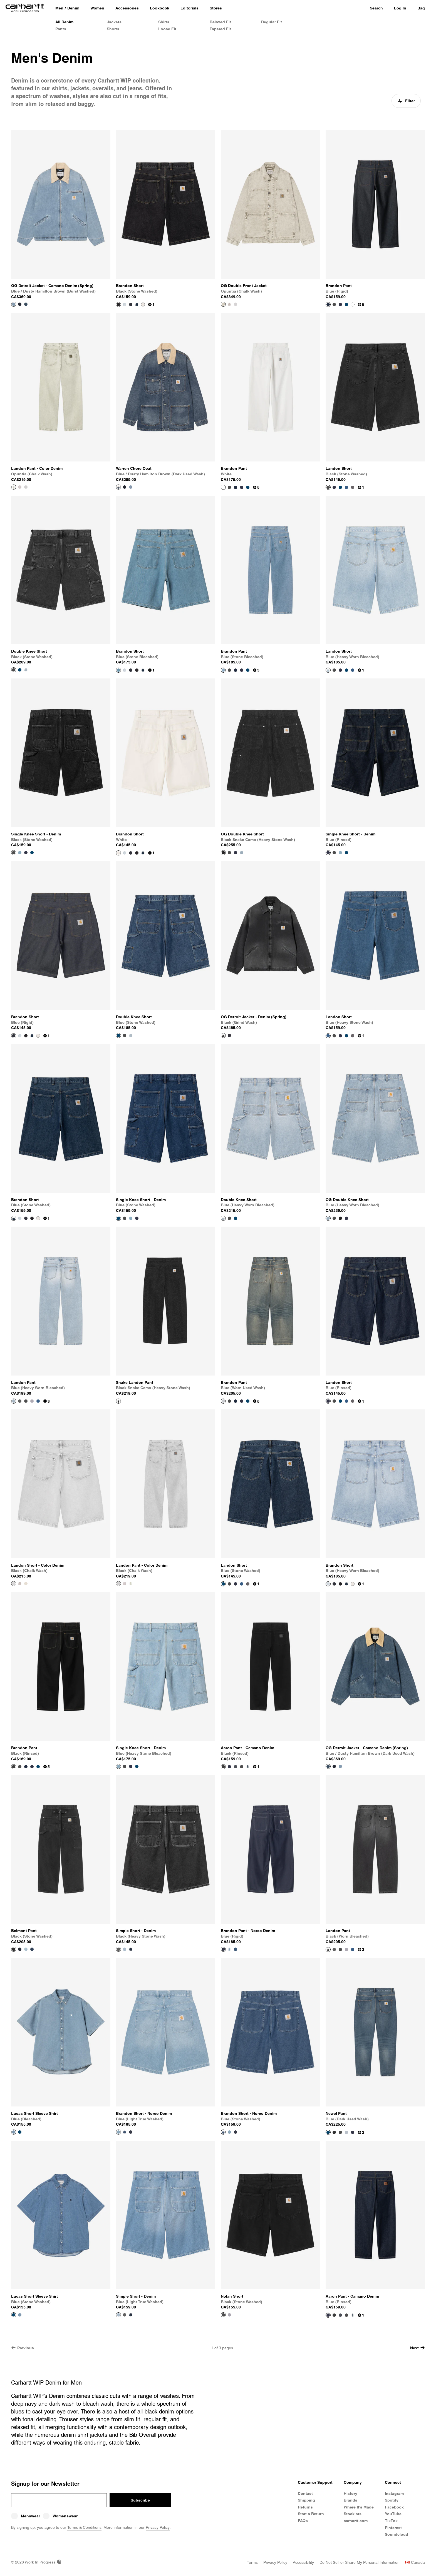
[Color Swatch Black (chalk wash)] (235, 304)
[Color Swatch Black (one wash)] (334, 2132)
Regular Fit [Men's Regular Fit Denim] (271, 22)
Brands (350, 2500)
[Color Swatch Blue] (235, 852)
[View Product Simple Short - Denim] (165, 1860)
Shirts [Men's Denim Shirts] (163, 22)
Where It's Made (359, 2507)
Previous (22, 2347)
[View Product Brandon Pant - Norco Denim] (270, 1860)
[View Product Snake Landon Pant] (165, 1311)
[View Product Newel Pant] (375, 2042)
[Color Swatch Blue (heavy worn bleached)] (124, 304)
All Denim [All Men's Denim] (64, 22)
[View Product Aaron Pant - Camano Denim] (270, 1677)
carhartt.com (356, 2520)
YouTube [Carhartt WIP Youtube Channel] (393, 2514)
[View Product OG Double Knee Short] (270, 763)
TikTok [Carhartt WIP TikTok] (391, 2520)
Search (376, 8)
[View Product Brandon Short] (165, 214)
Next (417, 2347)
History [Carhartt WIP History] (350, 2493)
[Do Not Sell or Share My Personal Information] (359, 2562)
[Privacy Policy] (275, 2562)
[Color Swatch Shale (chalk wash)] (229, 304)
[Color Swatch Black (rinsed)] (334, 2315)
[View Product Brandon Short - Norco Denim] (165, 2042)
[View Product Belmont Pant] (60, 1860)
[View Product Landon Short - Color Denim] (60, 1494)
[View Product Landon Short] (375, 397)
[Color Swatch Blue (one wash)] (130, 1949)
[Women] (97, 8)
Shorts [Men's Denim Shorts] (113, 29)
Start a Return (311, 2514)
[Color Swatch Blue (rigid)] (130, 304)
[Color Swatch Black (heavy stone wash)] (19, 1401)
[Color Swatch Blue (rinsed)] (340, 304)
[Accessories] (127, 8)
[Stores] (216, 8)
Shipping (306, 2500)
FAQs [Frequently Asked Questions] (303, 2520)
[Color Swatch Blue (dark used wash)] (247, 1766)
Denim (73, 8)
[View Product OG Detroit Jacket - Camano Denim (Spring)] (60, 214)
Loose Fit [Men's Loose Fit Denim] (167, 29)
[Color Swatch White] (142, 304)
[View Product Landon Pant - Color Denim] (60, 397)
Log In (400, 8)
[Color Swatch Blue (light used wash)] (346, 2132)
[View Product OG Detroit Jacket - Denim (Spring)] (270, 945)
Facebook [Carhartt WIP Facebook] (394, 2507)
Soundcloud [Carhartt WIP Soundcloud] (396, 2534)
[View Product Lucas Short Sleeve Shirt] (60, 2042)
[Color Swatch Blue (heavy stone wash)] (346, 487)
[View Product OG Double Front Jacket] (270, 214)
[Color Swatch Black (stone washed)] (334, 304)
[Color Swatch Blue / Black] (19, 304)
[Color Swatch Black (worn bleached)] (352, 487)
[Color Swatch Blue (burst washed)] (235, 1766)
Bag (421, 8)
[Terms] (252, 2562)
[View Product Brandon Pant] (375, 214)
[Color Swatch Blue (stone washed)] (136, 304)
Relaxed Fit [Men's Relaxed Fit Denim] (220, 22)
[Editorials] (189, 8)
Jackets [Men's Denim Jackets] (114, 22)
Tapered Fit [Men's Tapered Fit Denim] (220, 29)
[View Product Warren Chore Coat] (165, 397)
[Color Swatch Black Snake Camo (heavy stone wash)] (340, 1218)
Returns (305, 2507)
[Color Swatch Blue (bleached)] (31, 1401)
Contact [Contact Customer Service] (305, 2493)
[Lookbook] (159, 8)
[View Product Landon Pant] (60, 1311)
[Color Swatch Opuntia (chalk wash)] (25, 1583)
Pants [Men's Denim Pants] (60, 29)
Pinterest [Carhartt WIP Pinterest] (393, 2527)
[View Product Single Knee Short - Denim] (60, 763)
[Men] (59, 8)
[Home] (25, 8)
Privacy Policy (158, 2527)
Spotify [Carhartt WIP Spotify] (391, 2500)
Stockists (352, 2514)
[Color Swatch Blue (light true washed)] (124, 1949)
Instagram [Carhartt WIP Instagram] (394, 2493)
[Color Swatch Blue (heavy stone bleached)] (19, 852)
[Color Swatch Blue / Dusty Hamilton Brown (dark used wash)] (25, 304)
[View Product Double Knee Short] (60, 580)
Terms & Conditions (84, 2527)
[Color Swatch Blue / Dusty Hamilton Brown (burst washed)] (130, 487)
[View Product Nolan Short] (270, 2225)
